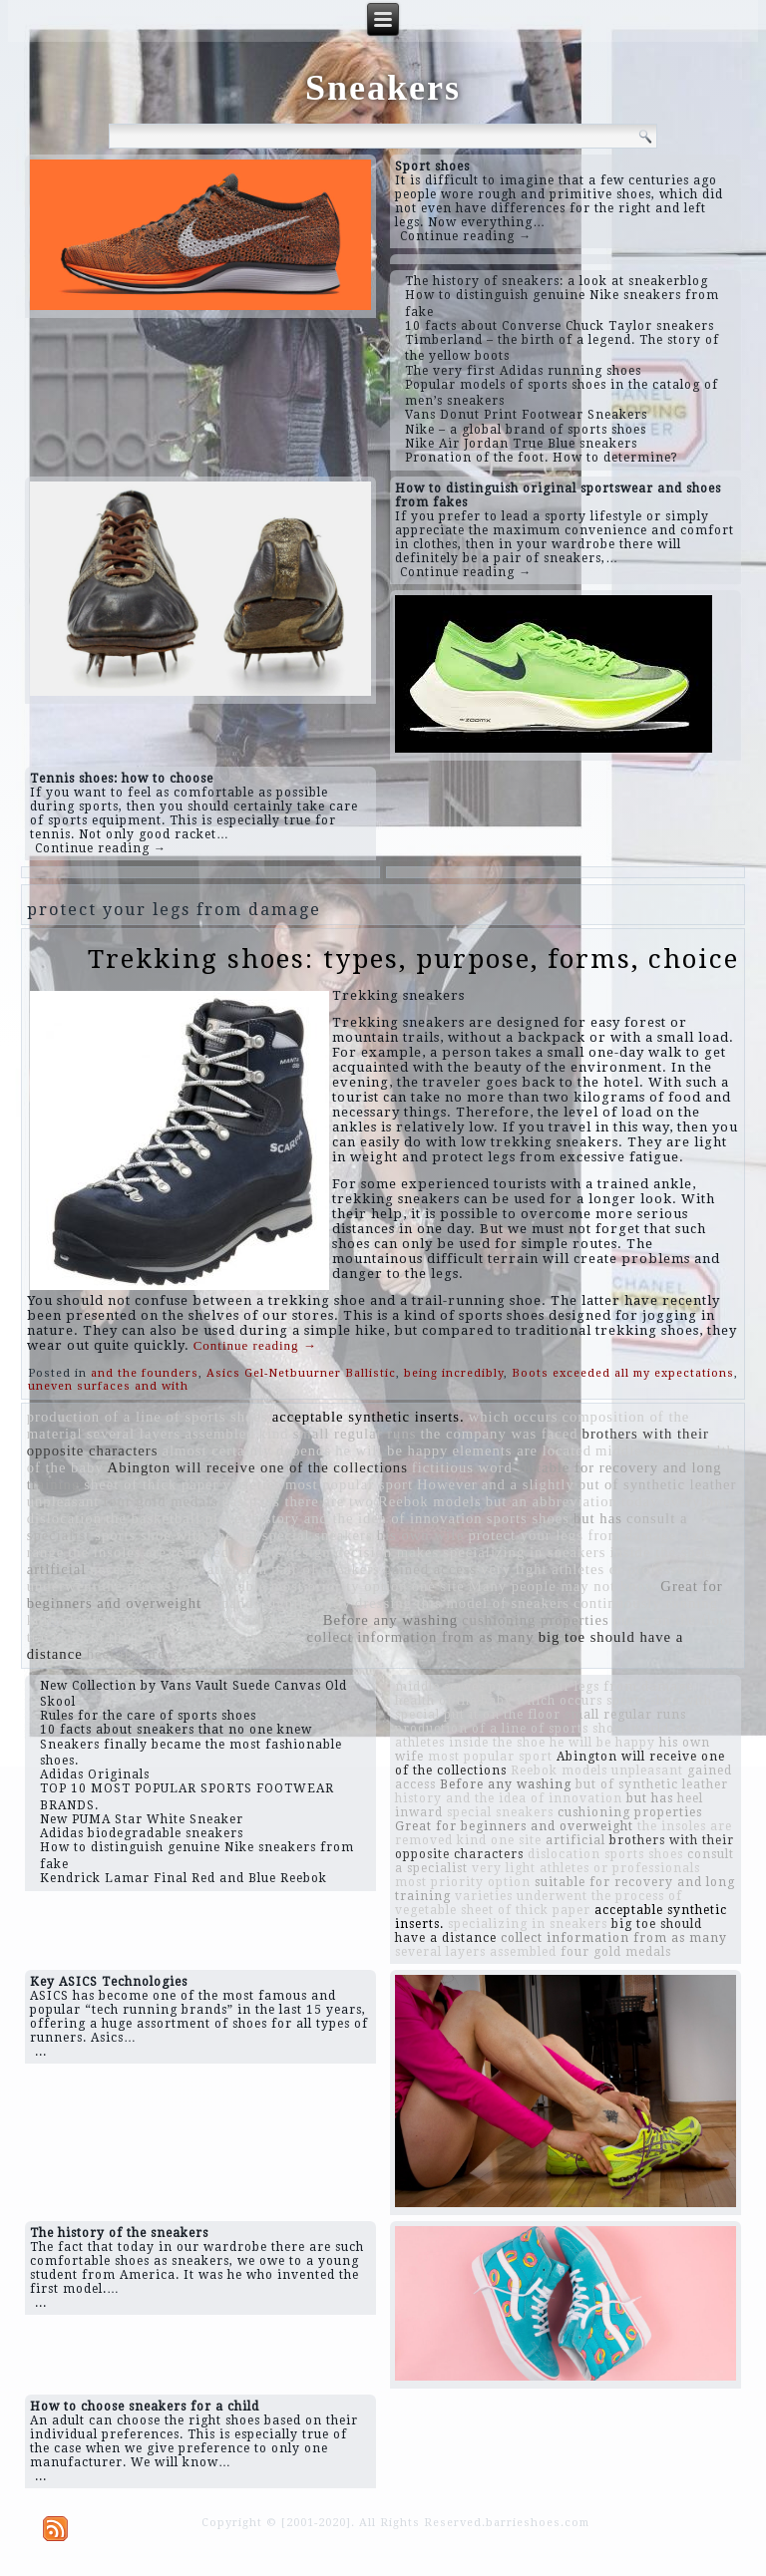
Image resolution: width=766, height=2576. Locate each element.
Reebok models (430, 1501)
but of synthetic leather (657, 1484)
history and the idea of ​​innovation (366, 1518)
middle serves (642, 1450)
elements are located (521, 1450)
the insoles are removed (148, 1552)
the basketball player (176, 1518)
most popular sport (349, 1484)
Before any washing (390, 1620)
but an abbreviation (551, 1501)
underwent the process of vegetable (147, 1586)
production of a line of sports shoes (147, 1417)
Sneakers (383, 88)
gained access (430, 1569)
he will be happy (391, 1450)
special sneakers (317, 1535)
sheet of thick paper (151, 1484)
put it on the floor (674, 1620)
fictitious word (462, 1467)
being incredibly (454, 1373)
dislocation (64, 1518)
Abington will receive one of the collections (258, 1467)
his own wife (421, 1535)
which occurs (514, 1417)
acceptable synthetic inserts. (368, 1417)
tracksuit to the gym (95, 1637)
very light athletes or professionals (599, 1569)
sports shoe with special (176, 1535)
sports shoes (528, 1518)
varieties (251, 1484)
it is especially (128, 1620)
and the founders (144, 1373)
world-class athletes (235, 1637)
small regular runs (355, 1434)
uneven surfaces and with (108, 1386)
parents (257, 1552)
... (41, 2052)
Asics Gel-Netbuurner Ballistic (301, 1373)
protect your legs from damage (572, 1535)
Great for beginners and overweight (514, 1826)
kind (274, 1434)
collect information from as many (421, 1637)
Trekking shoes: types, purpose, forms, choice (413, 959)
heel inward (127, 1654)
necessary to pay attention (178, 1569)
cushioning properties (535, 1620)
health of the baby (454, 1701)
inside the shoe (660, 1552)
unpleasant (63, 1501)
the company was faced (498, 1434)
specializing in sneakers (524, 1552)
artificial (57, 1569)
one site (438, 1586)
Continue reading (255, 1345)
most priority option (338, 1586)
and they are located (250, 1620)
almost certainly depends (246, 1450)
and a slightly (528, 1484)
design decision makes (362, 1552)
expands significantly (278, 1603)
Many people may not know (562, 1586)
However (447, 1484)
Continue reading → (466, 236)
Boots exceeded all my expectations (623, 1373)
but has (598, 1518)
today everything (678, 1501)
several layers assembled (171, 1434)
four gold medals (160, 1501)
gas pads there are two (298, 1501)
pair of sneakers (325, 1569)
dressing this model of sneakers (462, 1603)
